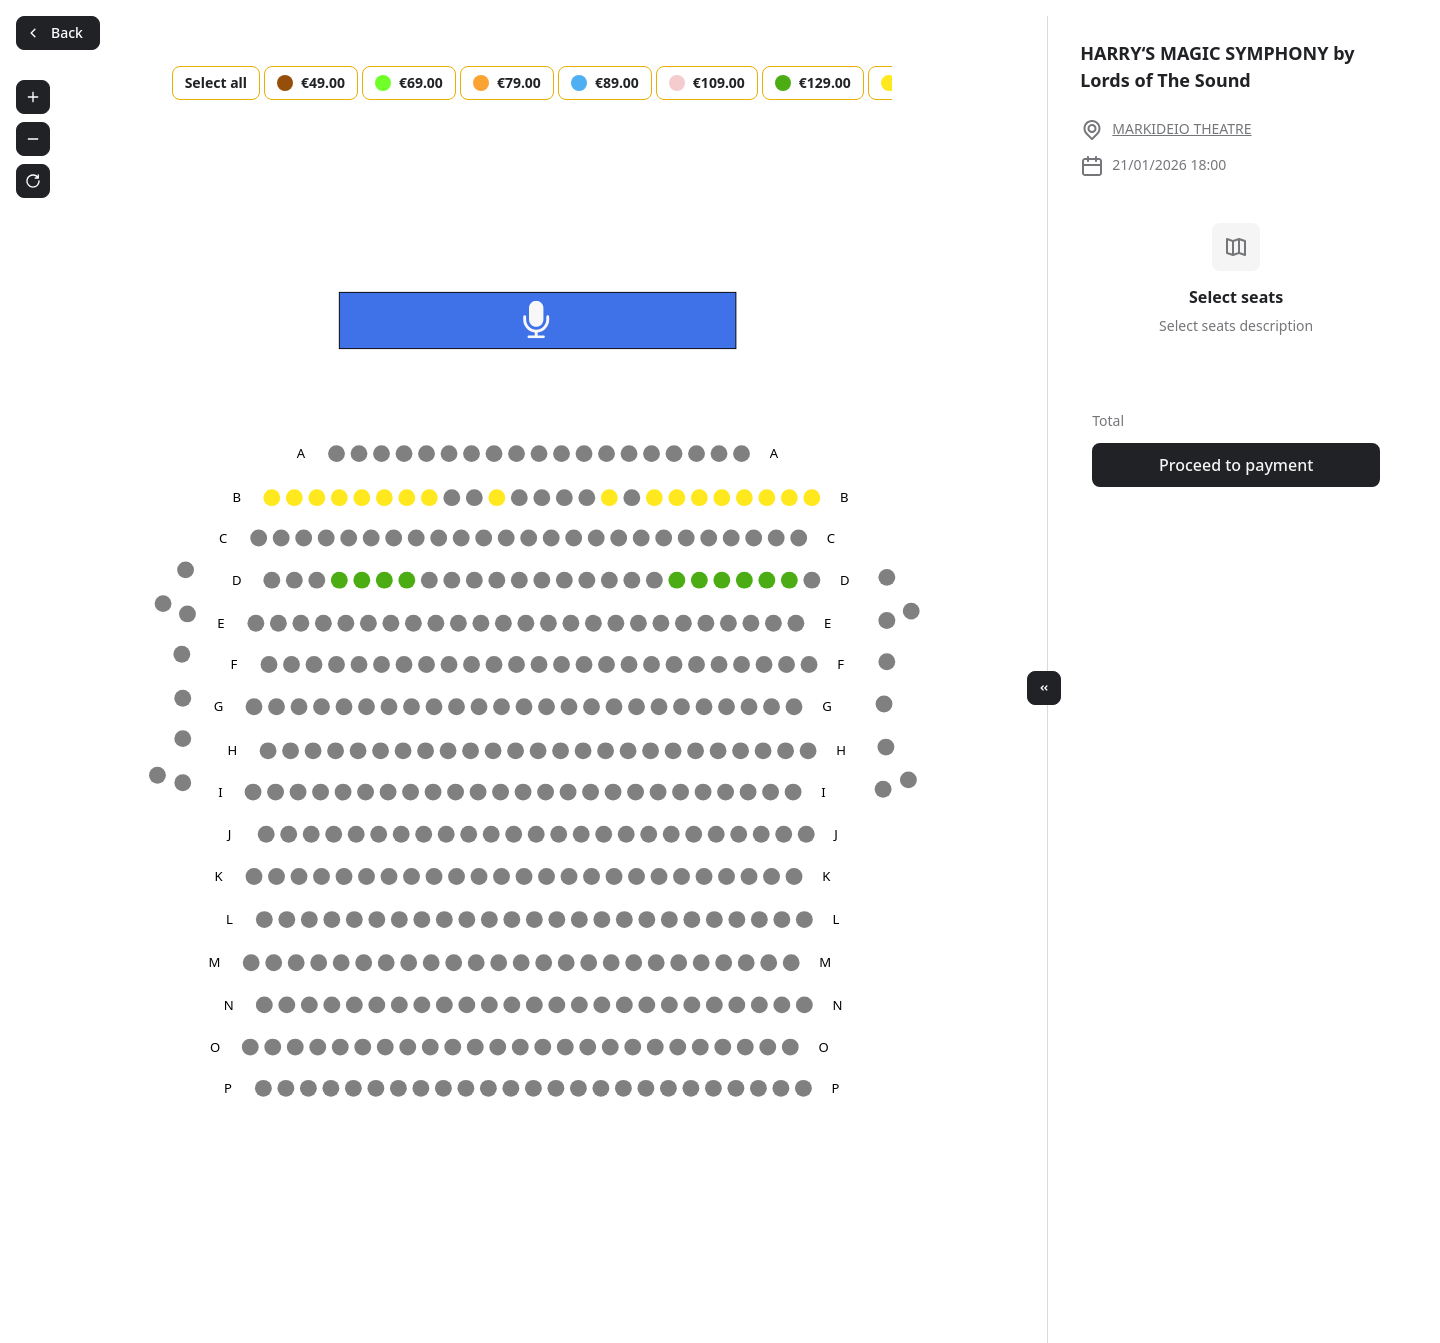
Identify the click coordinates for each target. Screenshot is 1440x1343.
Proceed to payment (1236, 465)
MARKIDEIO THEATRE (1181, 128)
